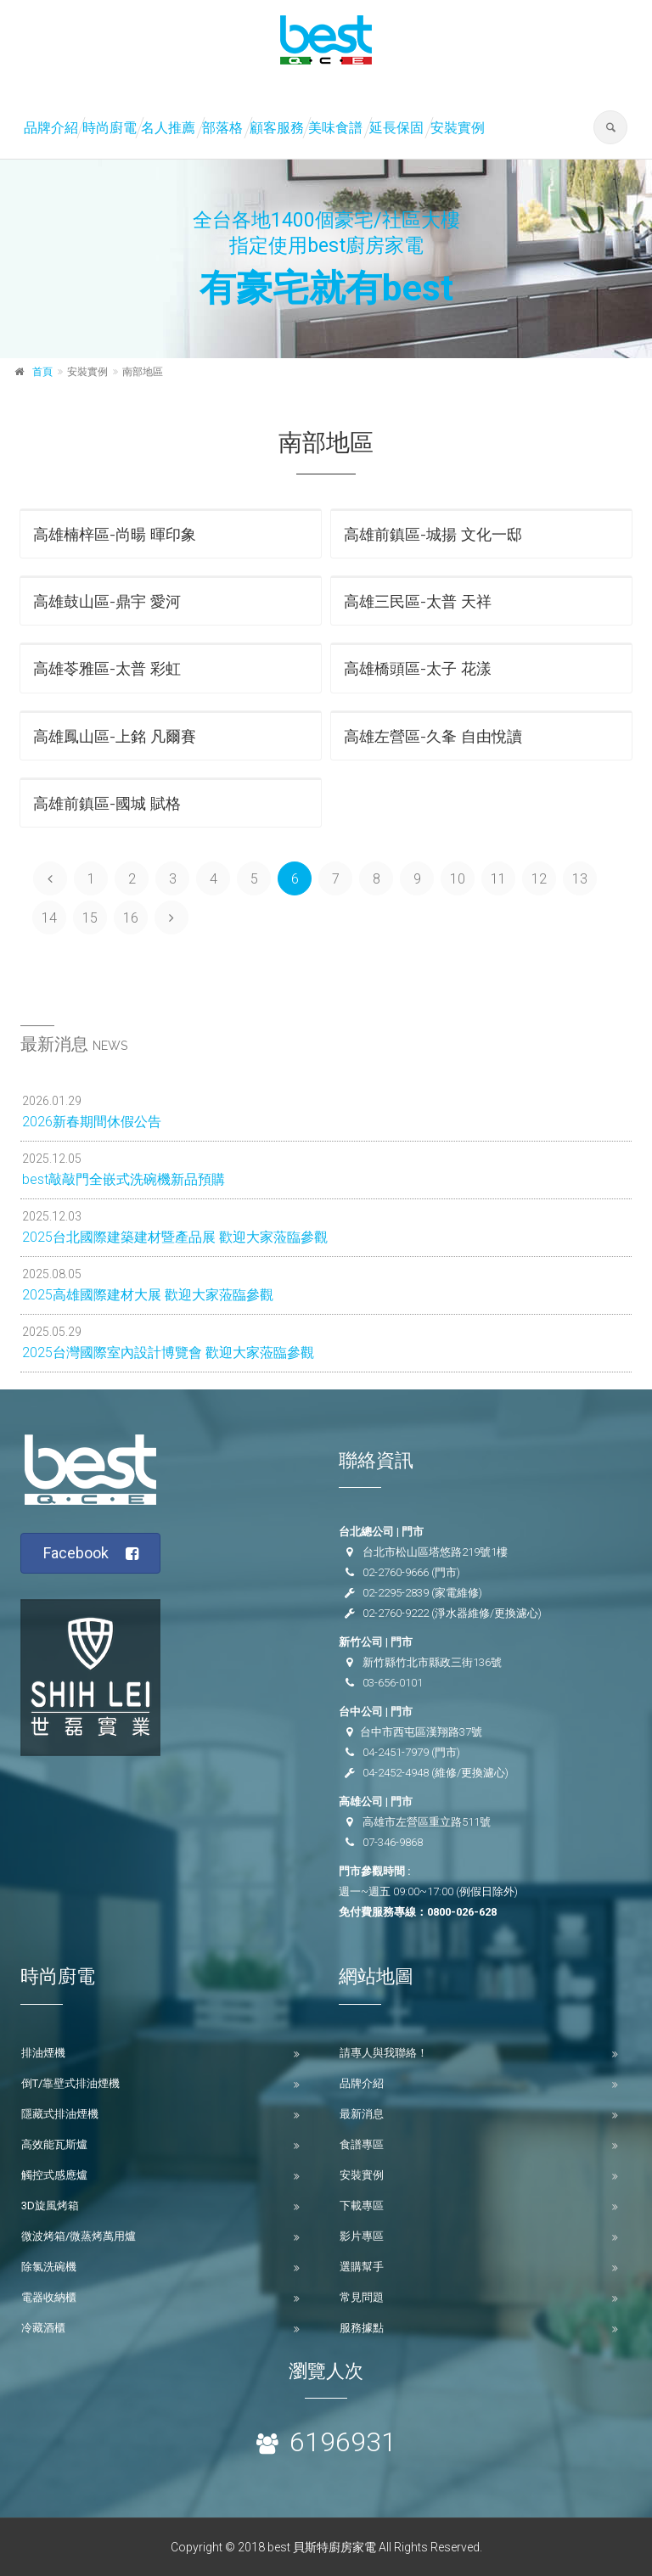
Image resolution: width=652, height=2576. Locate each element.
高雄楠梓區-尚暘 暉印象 (114, 534)
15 (90, 918)
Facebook (91, 1554)
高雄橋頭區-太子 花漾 (418, 668)
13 (579, 879)
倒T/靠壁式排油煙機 (70, 2083)
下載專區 (362, 2205)
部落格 (222, 128)
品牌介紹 (51, 128)
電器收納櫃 (48, 2297)
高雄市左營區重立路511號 (427, 1822)
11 (498, 879)
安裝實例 (457, 128)
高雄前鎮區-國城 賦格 (107, 803)
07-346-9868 (393, 1842)
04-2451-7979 (396, 1752)
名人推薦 (168, 128)
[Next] (171, 917)
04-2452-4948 (396, 1772)
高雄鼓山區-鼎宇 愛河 (107, 601)
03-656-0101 (393, 1682)
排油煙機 (43, 2052)
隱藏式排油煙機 (59, 2113)
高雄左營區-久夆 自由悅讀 (433, 736)
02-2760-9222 (396, 1613)
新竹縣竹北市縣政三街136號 (432, 1662)
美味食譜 (335, 128)
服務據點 (362, 2327)
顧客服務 (277, 128)
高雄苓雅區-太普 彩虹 (107, 668)
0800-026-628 (462, 1911)
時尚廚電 (109, 128)
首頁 (42, 372)
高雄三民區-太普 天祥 (418, 601)
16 (130, 918)
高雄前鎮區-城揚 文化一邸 (433, 534)
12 (539, 879)
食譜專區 (362, 2144)
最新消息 (362, 2113)
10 (457, 879)
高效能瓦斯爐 (54, 2144)
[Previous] (50, 878)
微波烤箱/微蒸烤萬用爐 (78, 2236)
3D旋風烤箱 (50, 2205)
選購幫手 (362, 2266)
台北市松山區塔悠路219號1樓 (435, 1552)
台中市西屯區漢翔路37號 (421, 1732)
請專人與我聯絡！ (384, 2052)
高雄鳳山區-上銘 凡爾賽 (114, 736)
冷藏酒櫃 (43, 2327)
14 (49, 918)
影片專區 (362, 2236)
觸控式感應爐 (54, 2175)
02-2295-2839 (396, 1592)
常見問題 (362, 2297)
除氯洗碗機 (48, 2266)
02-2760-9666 (396, 1572)
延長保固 (396, 128)
